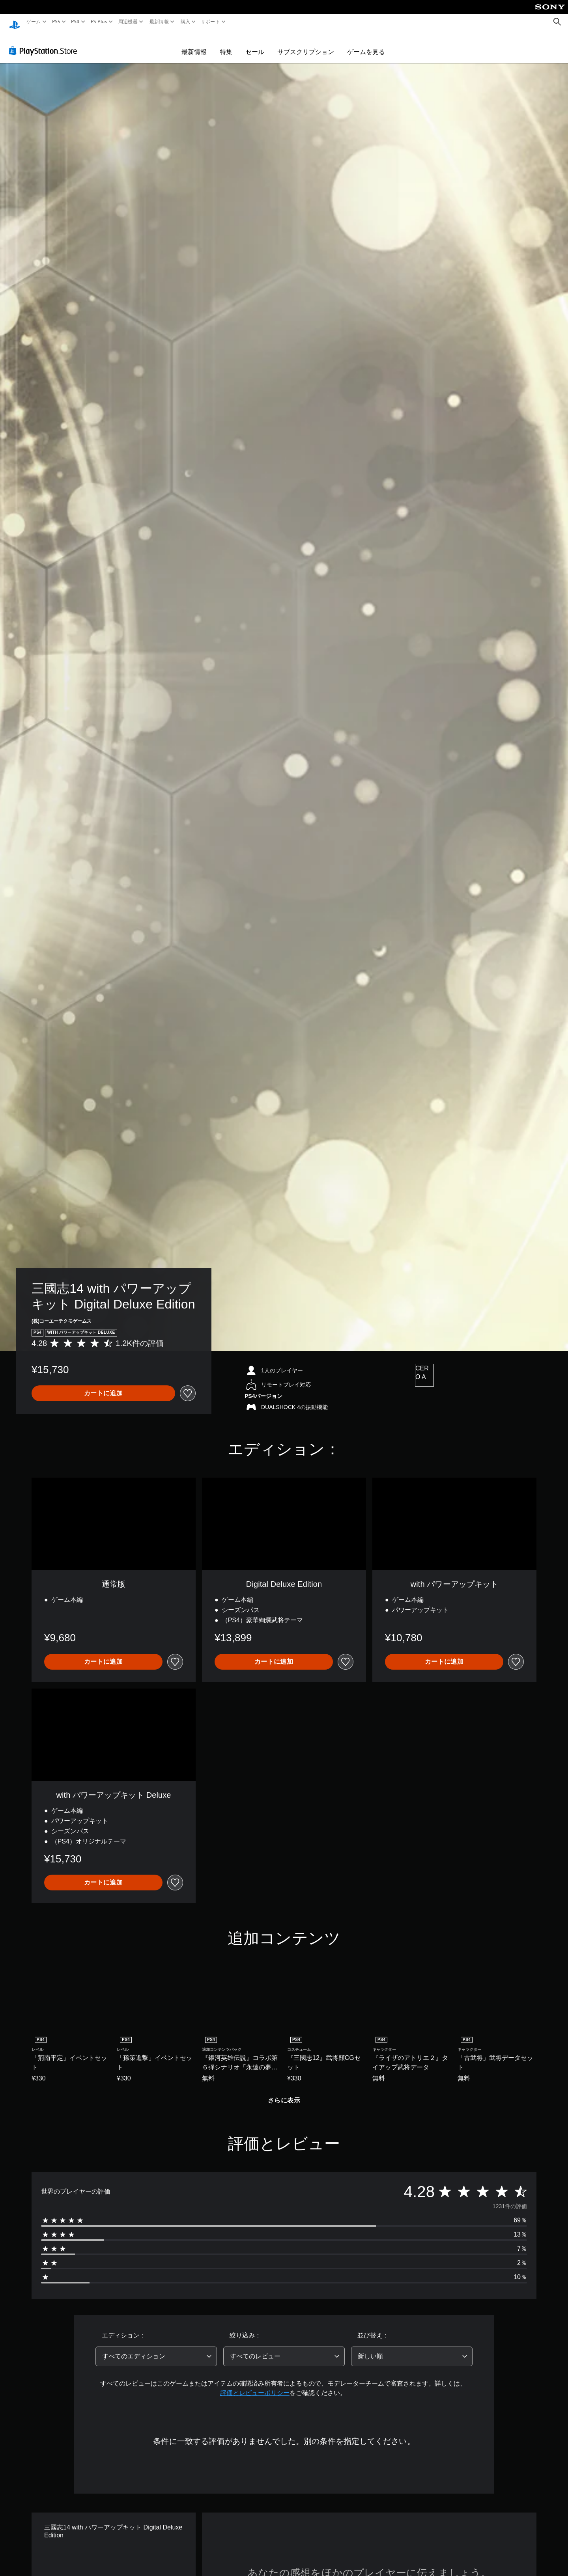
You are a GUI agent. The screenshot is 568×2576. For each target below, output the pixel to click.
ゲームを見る (366, 44)
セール (254, 44)
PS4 (75, 22)
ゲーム (33, 22)
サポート (210, 22)
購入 (185, 22)
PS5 (56, 22)
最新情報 (159, 22)
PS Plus (98, 22)
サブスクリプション (305, 44)
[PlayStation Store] (45, 43)
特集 (226, 44)
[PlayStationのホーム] (14, 22)
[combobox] (156, 2349)
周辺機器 (128, 22)
